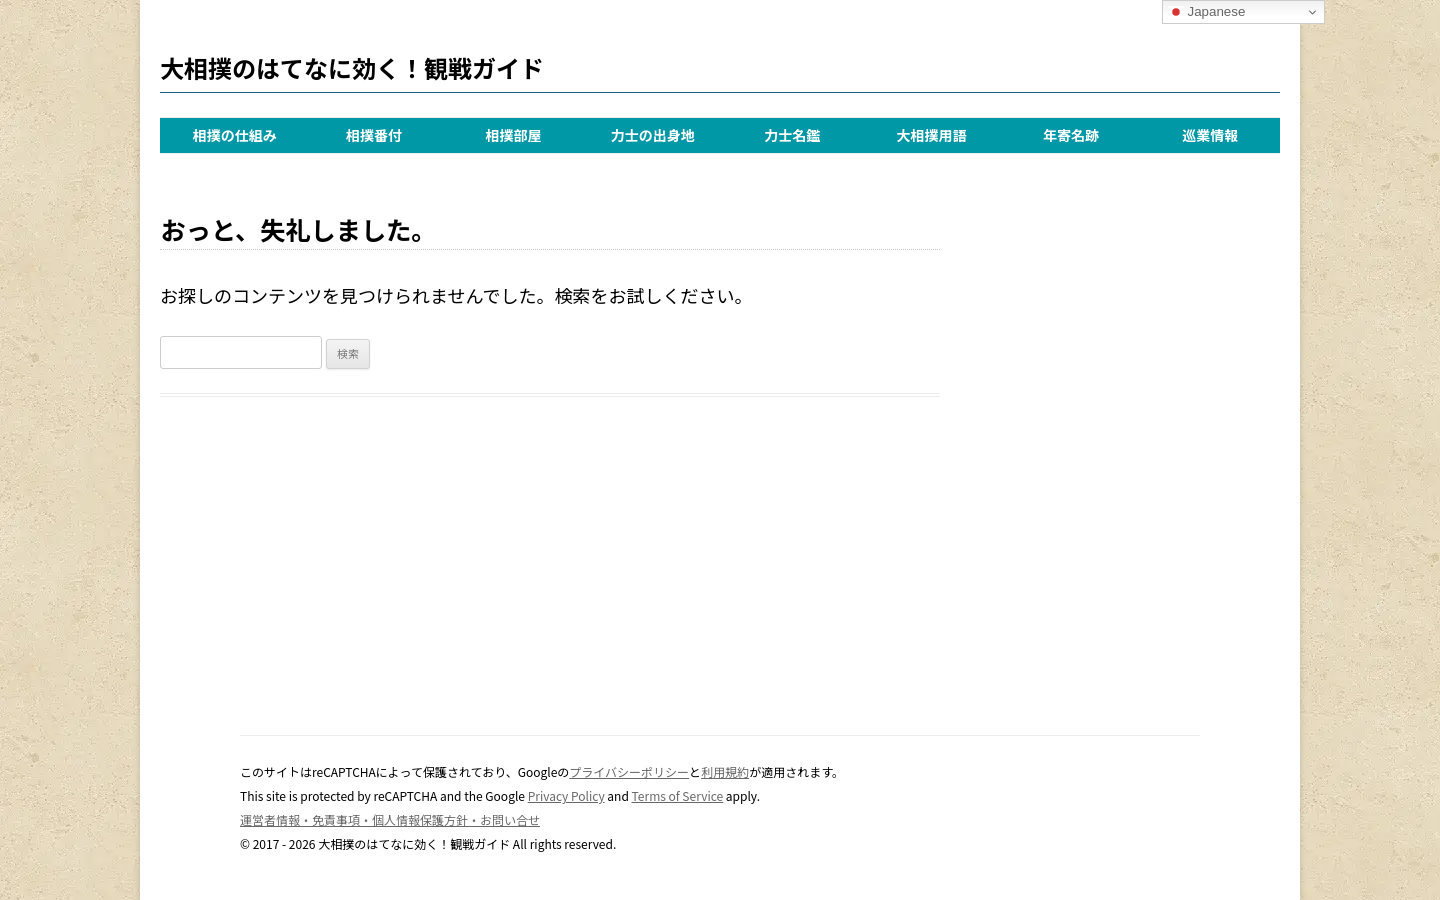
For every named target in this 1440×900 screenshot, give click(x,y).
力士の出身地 (653, 135)
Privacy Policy (566, 795)
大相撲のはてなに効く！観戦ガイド (352, 67)
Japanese (1207, 12)
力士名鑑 (792, 135)
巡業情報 (1210, 135)
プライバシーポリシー (629, 771)
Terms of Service (678, 795)
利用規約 (725, 771)
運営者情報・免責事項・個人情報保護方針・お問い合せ (390, 819)
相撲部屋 (513, 135)
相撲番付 (374, 135)
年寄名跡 (1071, 135)
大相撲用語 (932, 135)
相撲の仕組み (235, 135)
